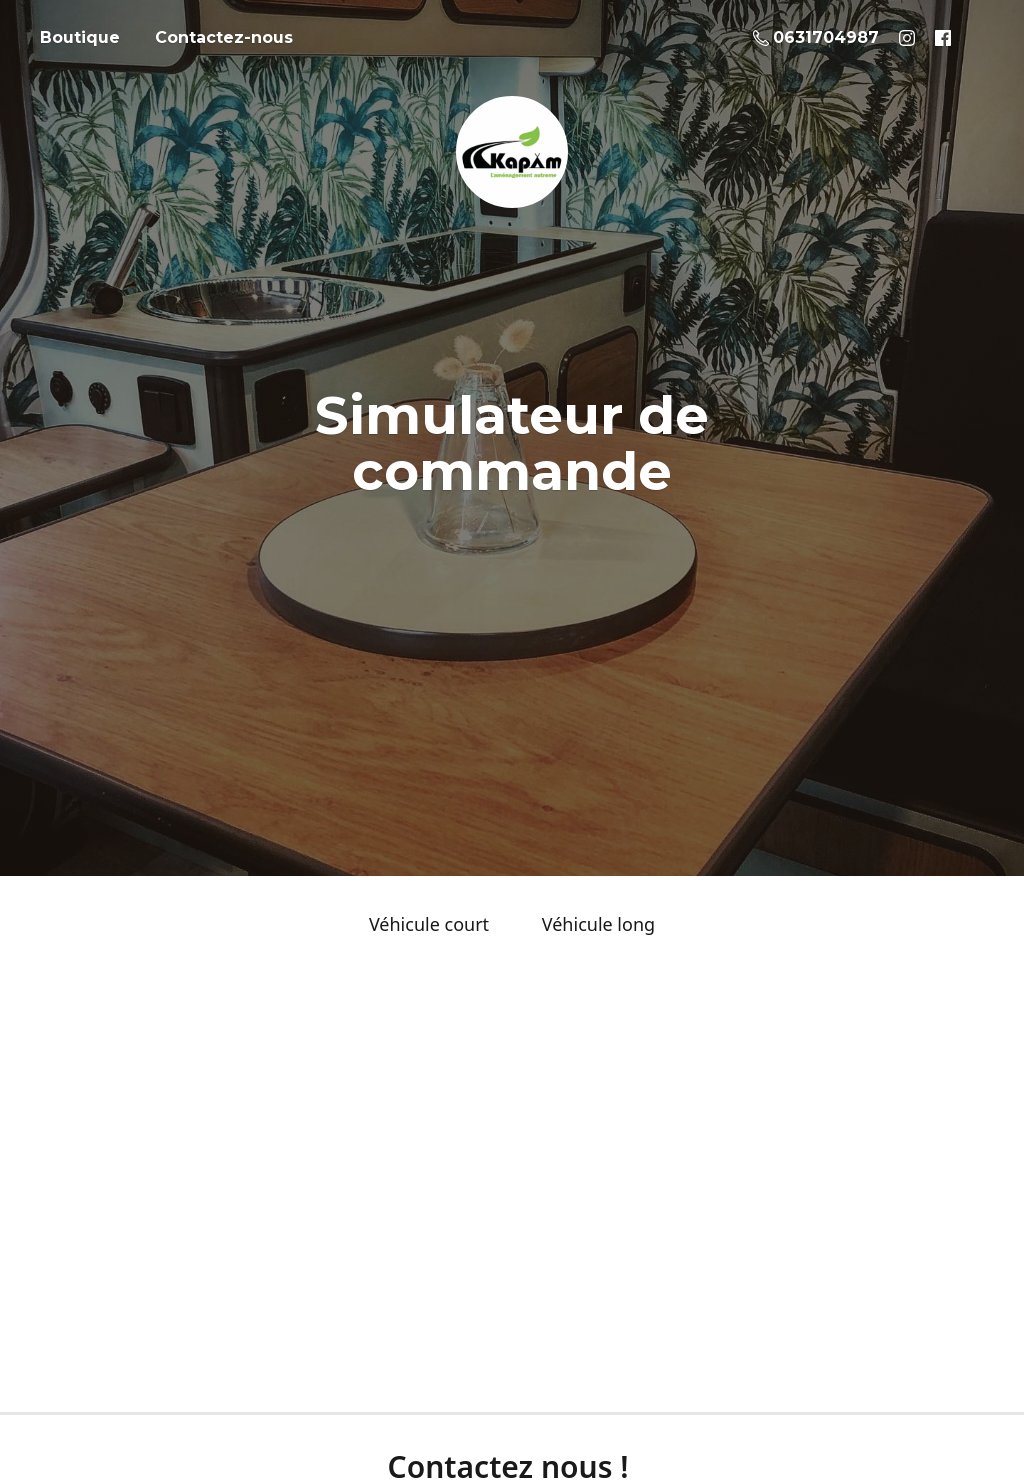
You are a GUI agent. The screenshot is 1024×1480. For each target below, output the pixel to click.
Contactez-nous (224, 37)
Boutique (80, 37)
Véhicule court (429, 924)
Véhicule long (598, 924)
